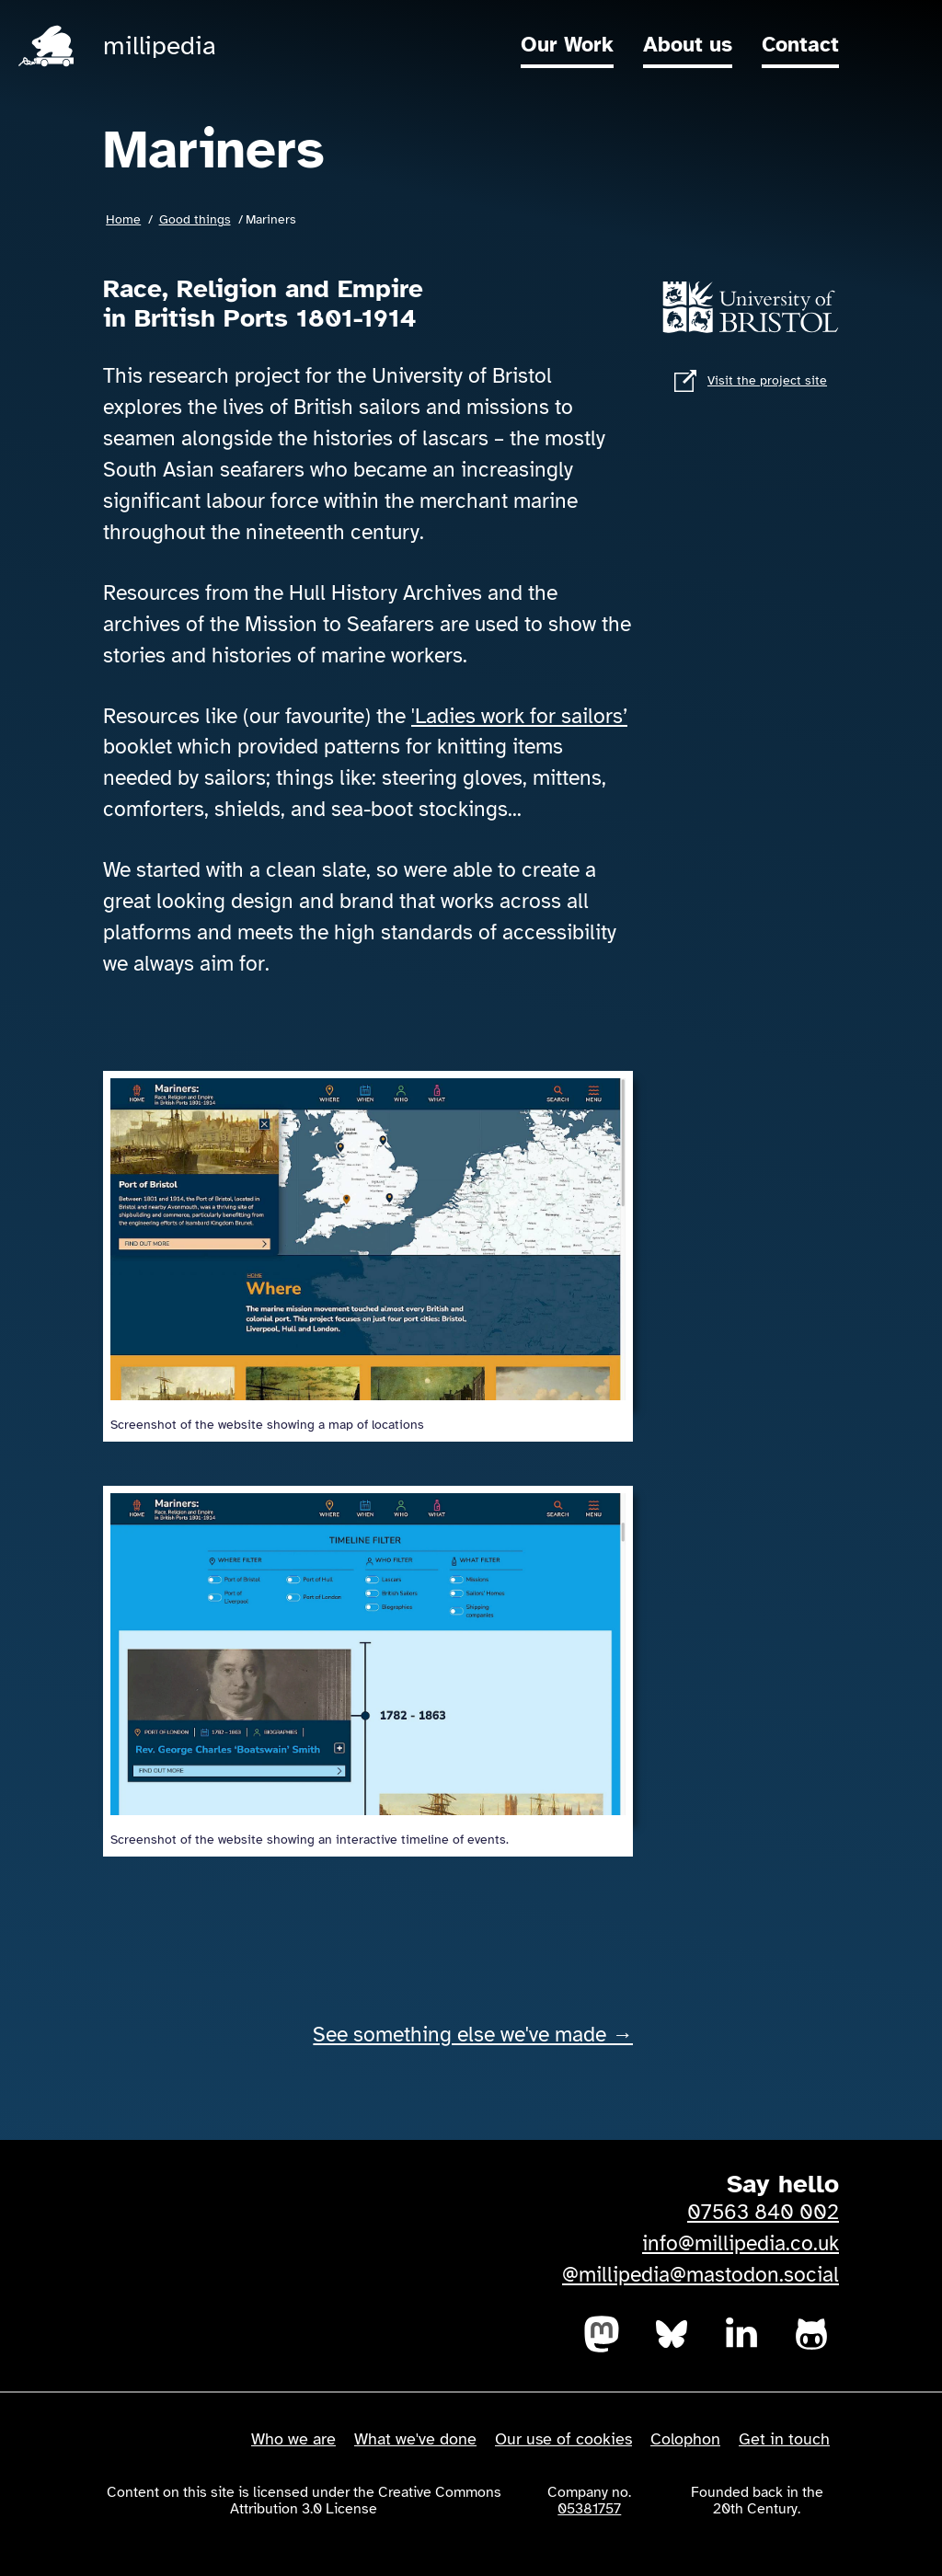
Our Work (567, 45)
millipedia (159, 45)
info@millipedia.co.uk (740, 2244)
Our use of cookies (563, 2439)
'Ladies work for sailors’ (519, 717)
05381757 (589, 2509)
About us (687, 45)
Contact (800, 45)
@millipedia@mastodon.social (700, 2275)
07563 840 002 (763, 2212)
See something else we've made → (473, 2035)
